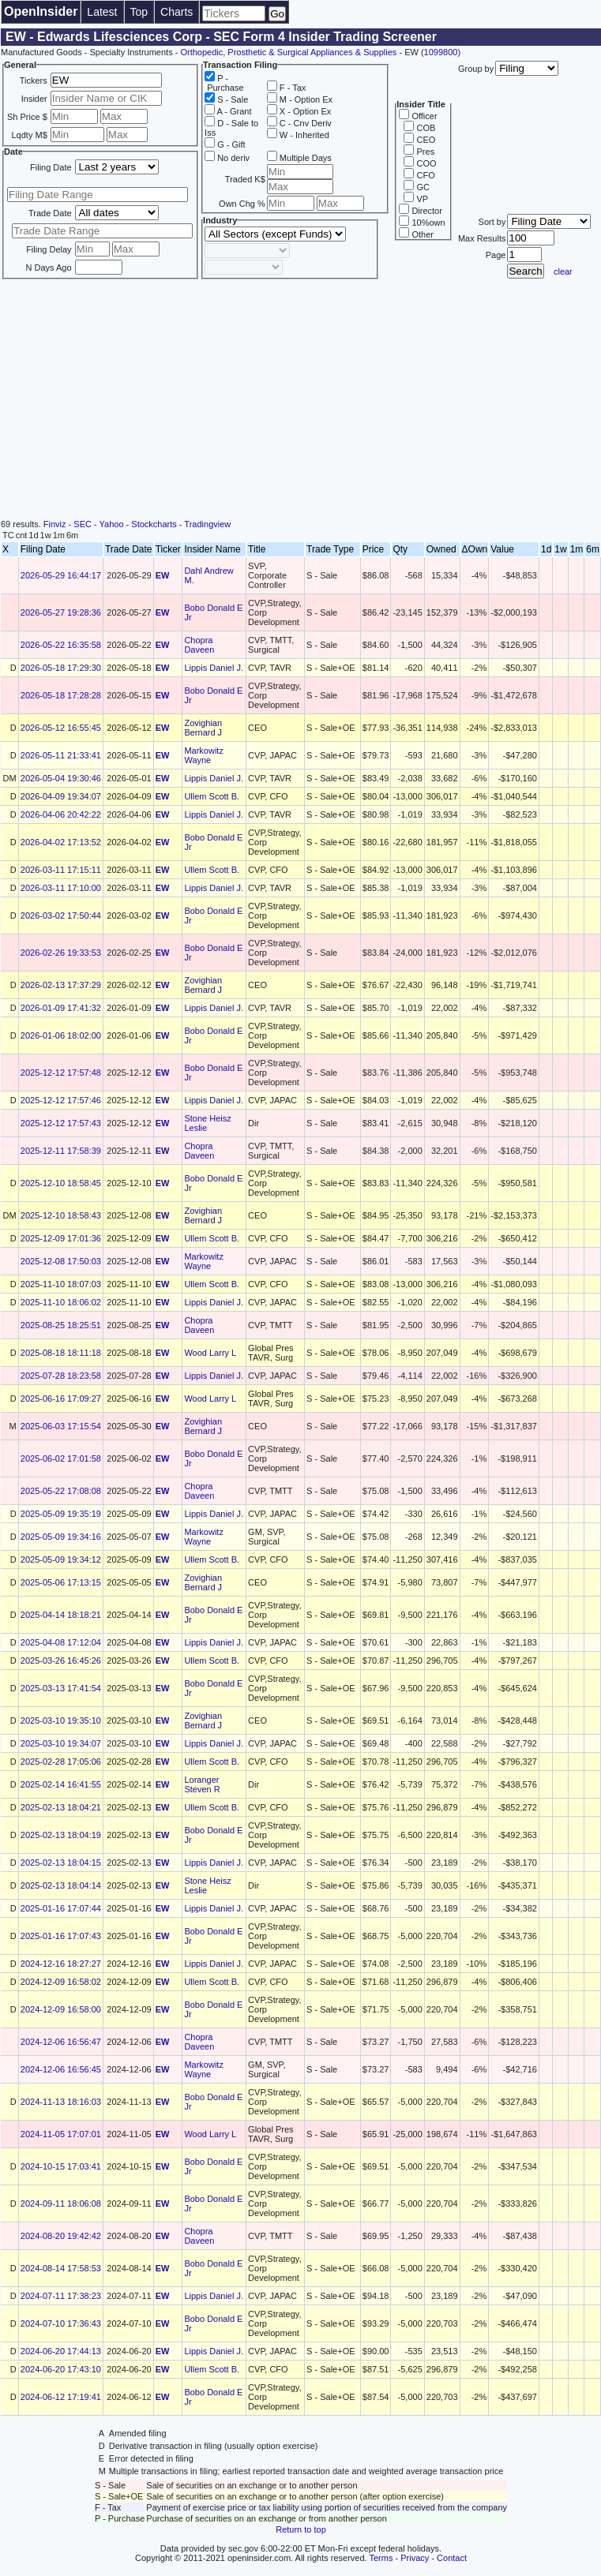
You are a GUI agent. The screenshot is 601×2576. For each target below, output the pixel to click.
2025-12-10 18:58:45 (61, 1183)
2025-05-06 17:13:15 (61, 1582)
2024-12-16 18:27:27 (61, 1963)
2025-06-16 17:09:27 (61, 1398)
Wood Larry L (210, 1352)
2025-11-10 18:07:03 (61, 1284)
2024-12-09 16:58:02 (61, 1981)
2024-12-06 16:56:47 (61, 2041)
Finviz (54, 524)
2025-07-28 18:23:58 (61, 1375)
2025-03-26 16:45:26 (61, 1660)
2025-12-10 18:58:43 (61, 1215)
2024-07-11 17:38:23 (61, 2296)
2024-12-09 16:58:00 (61, 2009)
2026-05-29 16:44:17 (61, 575)
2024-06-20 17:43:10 (61, 2369)
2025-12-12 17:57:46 (61, 1100)
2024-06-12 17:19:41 (61, 2397)
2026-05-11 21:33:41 (61, 755)
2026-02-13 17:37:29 (61, 985)
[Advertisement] (301, 400)
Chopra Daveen (199, 644)
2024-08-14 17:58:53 (61, 2268)
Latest (102, 12)
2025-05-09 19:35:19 (61, 1513)
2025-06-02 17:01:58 (61, 1458)
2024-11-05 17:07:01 (61, 2134)
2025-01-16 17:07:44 (61, 1908)
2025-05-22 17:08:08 (61, 1491)
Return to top (301, 2529)
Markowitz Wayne (203, 755)
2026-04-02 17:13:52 (61, 842)
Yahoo (112, 524)
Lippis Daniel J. (213, 667)
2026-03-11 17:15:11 (61, 869)
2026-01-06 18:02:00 (61, 1035)
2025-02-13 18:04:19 (61, 1835)
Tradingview (207, 524)
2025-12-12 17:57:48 (61, 1072)
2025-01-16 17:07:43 (61, 1936)
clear (563, 271)
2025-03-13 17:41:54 (61, 1688)
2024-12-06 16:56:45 (61, 2069)
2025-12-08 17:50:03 (61, 1261)
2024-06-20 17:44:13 (61, 2351)
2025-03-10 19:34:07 (61, 1743)
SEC (82, 524)
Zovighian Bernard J (203, 727)
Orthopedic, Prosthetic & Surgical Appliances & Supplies (288, 52)
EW (163, 575)
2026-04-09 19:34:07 (61, 796)
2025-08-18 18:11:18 (61, 1352)
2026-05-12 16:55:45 (61, 727)
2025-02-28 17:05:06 (61, 1761)
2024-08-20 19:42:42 (61, 2236)
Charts (176, 12)
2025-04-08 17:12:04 (61, 1642)
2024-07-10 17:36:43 (61, 2323)
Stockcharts (153, 524)
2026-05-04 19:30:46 (61, 778)
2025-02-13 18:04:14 (61, 1885)
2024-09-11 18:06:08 (61, 2203)
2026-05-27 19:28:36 (61, 612)
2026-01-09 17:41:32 (61, 1008)
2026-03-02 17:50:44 (61, 915)
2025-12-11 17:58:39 (61, 1150)
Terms (381, 2558)
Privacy (414, 2558)
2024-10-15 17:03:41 (61, 2166)
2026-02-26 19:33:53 (61, 952)
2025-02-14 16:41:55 (61, 1784)
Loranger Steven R (202, 1784)
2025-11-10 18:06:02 (61, 1302)
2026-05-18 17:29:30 (61, 667)
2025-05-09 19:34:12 (61, 1559)
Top (139, 12)
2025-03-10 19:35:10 (61, 1720)
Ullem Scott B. (211, 796)
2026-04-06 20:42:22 (61, 814)
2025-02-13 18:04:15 (61, 1862)
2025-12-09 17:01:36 (61, 1238)
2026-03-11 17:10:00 (61, 888)
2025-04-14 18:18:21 (61, 1614)
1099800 (441, 52)
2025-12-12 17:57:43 (61, 1123)
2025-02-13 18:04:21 (61, 1807)
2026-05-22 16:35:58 (61, 645)
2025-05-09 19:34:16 (61, 1536)
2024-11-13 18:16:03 (61, 2101)
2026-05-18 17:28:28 (61, 695)
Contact (452, 2558)
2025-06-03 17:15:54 (61, 1426)
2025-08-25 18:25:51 (61, 1325)
